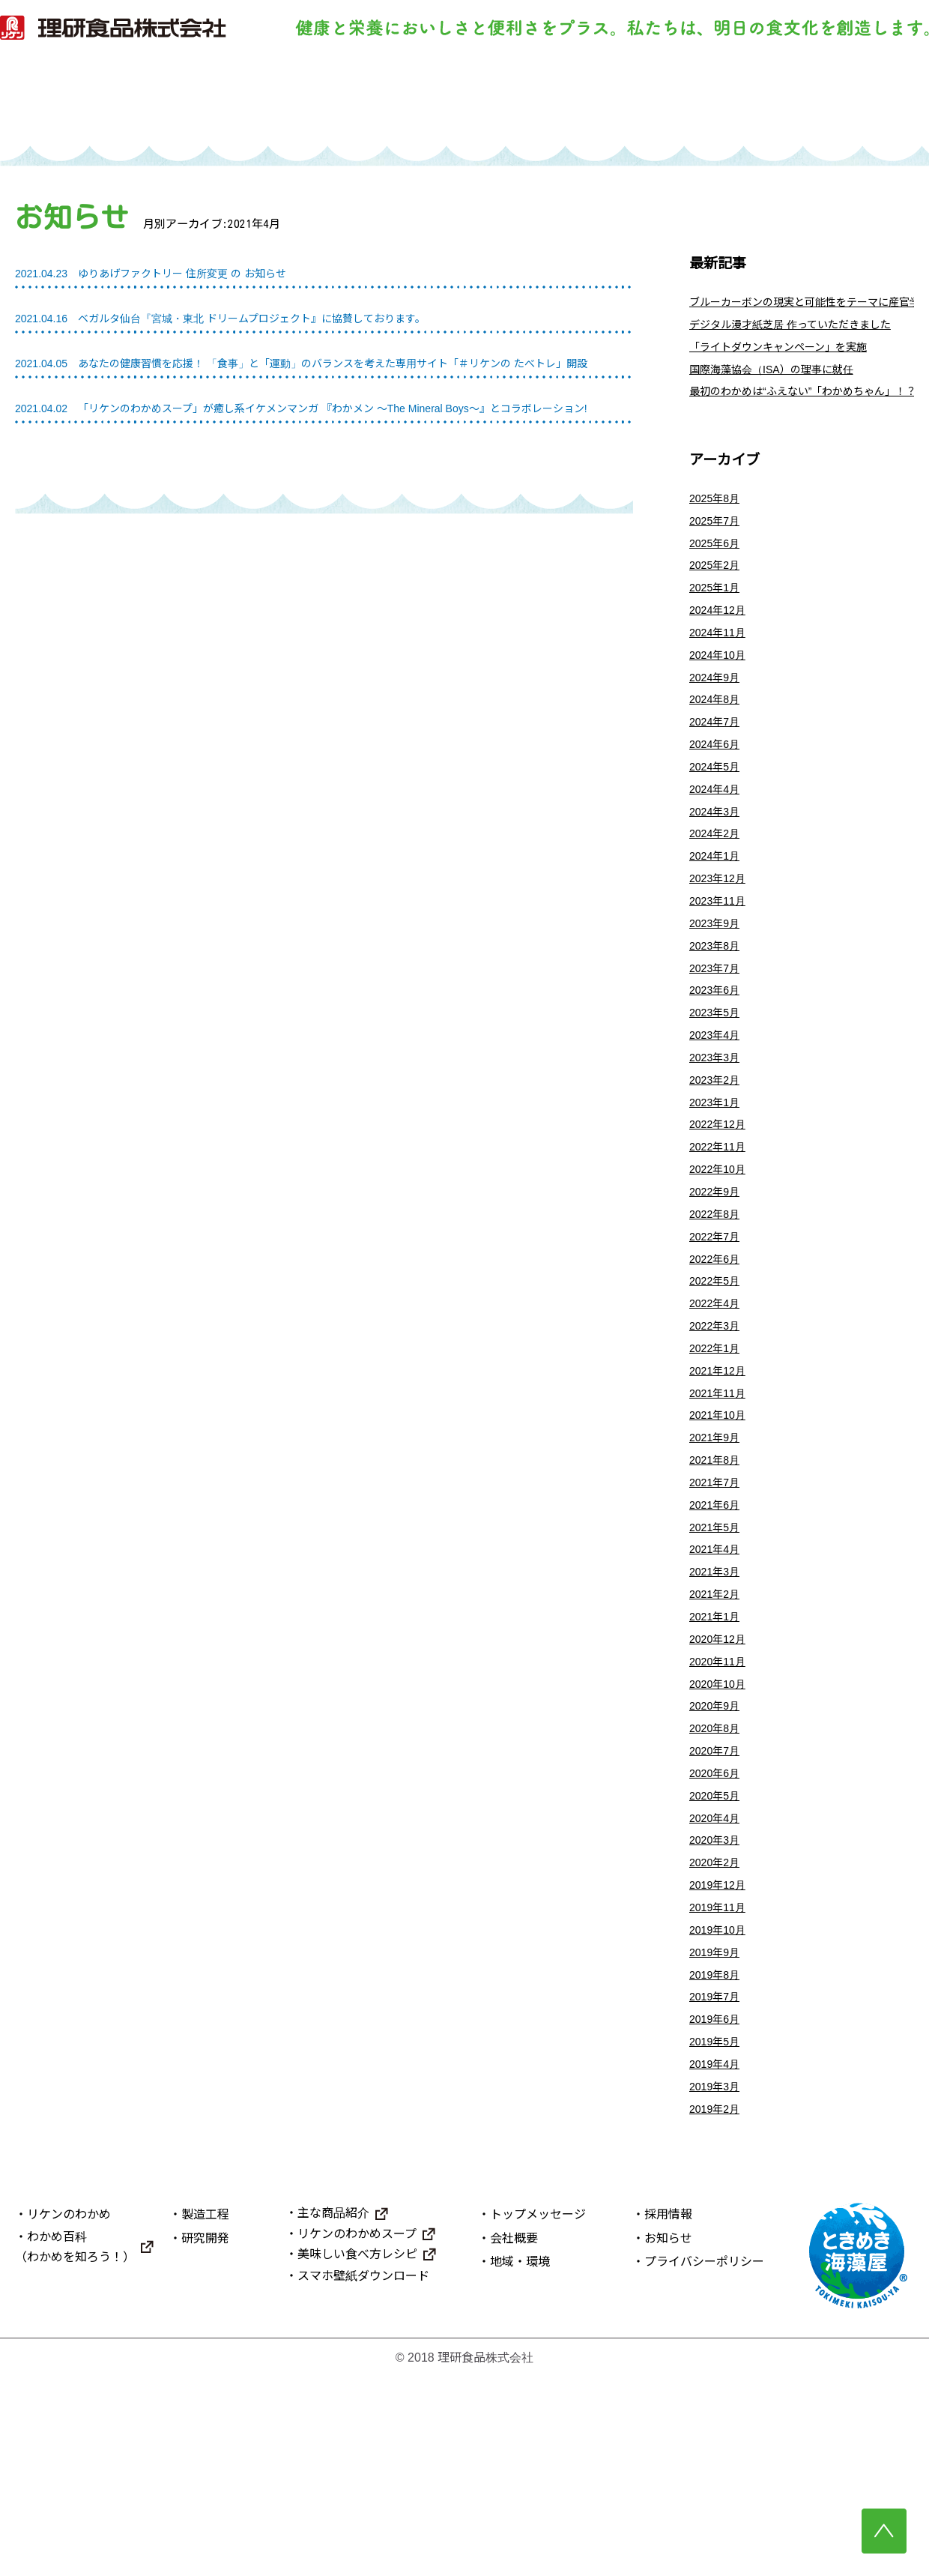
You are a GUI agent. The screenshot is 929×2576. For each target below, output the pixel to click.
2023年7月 (718, 1038)
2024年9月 (718, 715)
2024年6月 (718, 790)
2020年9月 (718, 1859)
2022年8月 (718, 1312)
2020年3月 (718, 2009)
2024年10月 (721, 690)
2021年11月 (721, 1511)
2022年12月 (721, 1213)
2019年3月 (718, 2282)
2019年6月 (718, 2207)
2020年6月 (718, 1934)
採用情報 (668, 2413)
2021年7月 (718, 1611)
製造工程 (395, 102)
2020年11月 (721, 1809)
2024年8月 (718, 740)
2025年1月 (718, 615)
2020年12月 (721, 1785)
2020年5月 (718, 1958)
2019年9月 (718, 2133)
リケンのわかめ (258, 102)
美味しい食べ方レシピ (357, 2453)
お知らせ (668, 2437)
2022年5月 (718, 1387)
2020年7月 (718, 1909)
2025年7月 (718, 541)
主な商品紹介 (333, 2412)
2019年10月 (721, 2108)
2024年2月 (718, 889)
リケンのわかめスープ (357, 2432)
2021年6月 (718, 1635)
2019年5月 (718, 2232)
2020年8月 (718, 1884)
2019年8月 (718, 2158)
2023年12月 (721, 939)
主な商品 (670, 102)
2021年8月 (718, 1586)
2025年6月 (718, 566)
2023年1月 (718, 1188)
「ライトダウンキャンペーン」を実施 (790, 357)
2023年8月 (718, 1013)
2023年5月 (718, 1088)
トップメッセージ (538, 2413)
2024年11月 (721, 666)
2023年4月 (718, 1113)
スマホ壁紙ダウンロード (363, 2475)
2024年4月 (718, 839)
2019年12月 (721, 2058)
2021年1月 (718, 1760)
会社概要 (514, 2437)
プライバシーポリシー (704, 2461)
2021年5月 (718, 1660)
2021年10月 (721, 1536)
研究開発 (533, 102)
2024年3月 (718, 864)
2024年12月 (721, 640)
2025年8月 (718, 516)
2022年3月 (718, 1436)
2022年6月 (718, 1362)
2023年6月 (718, 1064)
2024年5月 (718, 815)
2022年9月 (718, 1287)
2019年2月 (718, 2307)
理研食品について (808, 102)
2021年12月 (721, 1486)
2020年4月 (718, 1984)
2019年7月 (718, 2183)
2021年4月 (718, 1685)
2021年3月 (718, 1710)
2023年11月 (721, 964)
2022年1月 (718, 1462)
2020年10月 (721, 1834)
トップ (121, 102)
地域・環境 (520, 2461)
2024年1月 (718, 914)
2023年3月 (718, 1138)
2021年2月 (718, 1735)
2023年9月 (718, 989)
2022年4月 (718, 1411)
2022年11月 (721, 1237)
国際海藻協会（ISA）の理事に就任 (783, 382)
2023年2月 (718, 1162)
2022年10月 (721, 1262)
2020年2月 (718, 2033)
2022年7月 (718, 1337)
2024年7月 (718, 764)
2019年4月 (718, 2257)
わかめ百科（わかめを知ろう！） (75, 2445)
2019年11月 (721, 2083)
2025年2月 (718, 591)
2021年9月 (718, 1560)
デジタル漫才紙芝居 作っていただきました (804, 332)
